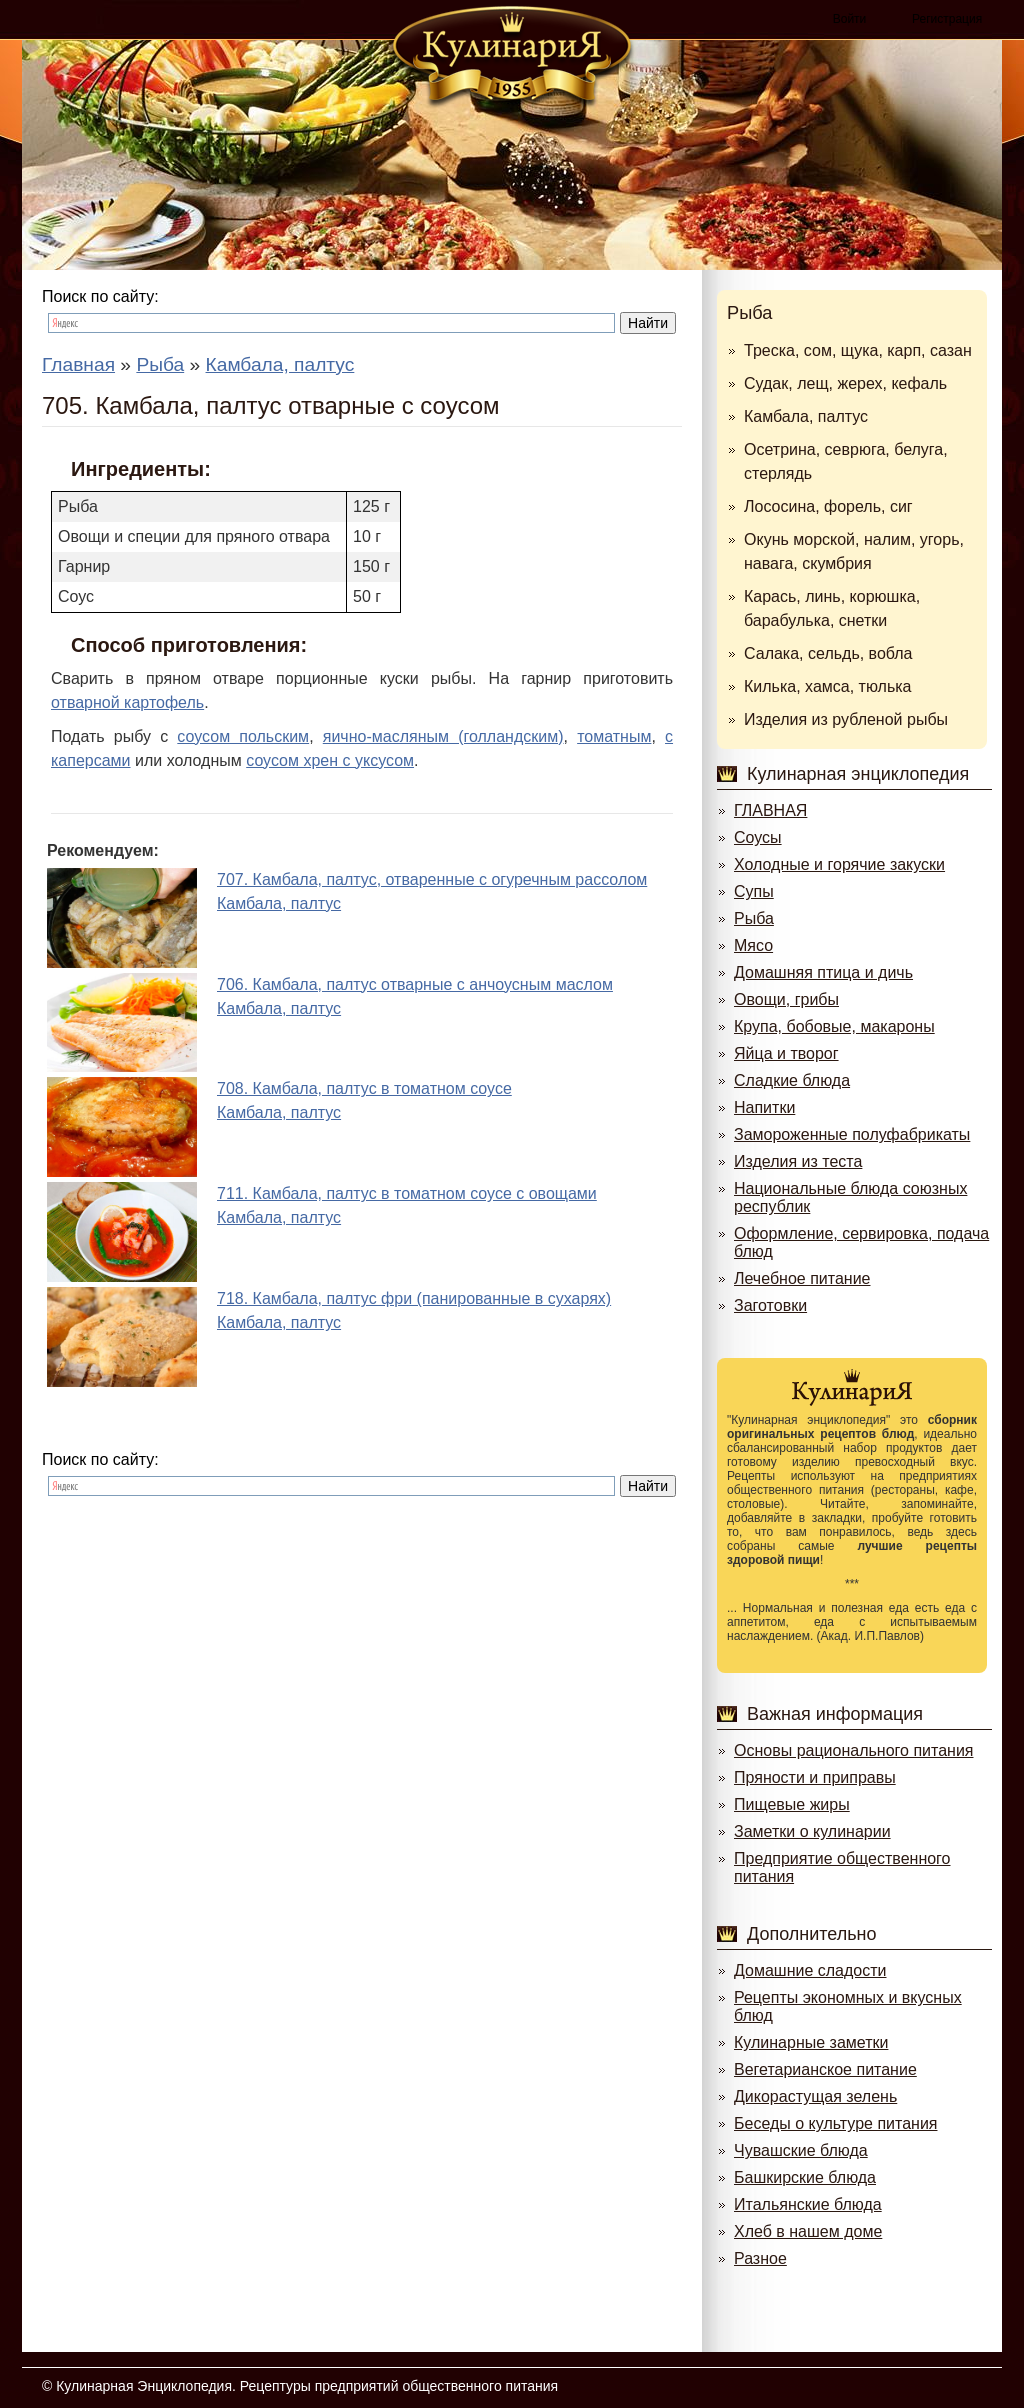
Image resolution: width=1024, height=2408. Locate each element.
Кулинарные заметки (811, 2042)
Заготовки (770, 1305)
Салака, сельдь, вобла (828, 653)
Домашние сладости (810, 1970)
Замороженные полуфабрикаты (852, 1134)
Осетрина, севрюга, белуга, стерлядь (846, 461)
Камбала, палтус (806, 416)
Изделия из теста (798, 1161)
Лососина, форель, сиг (828, 506)
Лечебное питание (802, 1278)
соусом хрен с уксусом (330, 760)
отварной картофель (127, 702)
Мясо (753, 945)
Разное (760, 2258)
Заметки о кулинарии (812, 1831)
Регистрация (947, 19)
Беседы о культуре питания (835, 2123)
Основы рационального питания (853, 1750)
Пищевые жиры (792, 1804)
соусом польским (243, 736)
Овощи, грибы (786, 999)
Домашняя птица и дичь (823, 972)
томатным (614, 736)
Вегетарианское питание (825, 2069)
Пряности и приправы (815, 1777)
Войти (850, 19)
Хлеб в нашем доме (808, 2231)
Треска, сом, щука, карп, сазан (858, 350)
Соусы (758, 837)
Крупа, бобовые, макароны (834, 1026)
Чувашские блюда (801, 2150)
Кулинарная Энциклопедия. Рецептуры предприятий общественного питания (307, 2386)
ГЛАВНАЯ (770, 810)
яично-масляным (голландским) (443, 736)
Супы (754, 891)
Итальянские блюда (808, 2204)
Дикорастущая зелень (815, 2096)
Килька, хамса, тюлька (827, 686)
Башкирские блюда (805, 2177)
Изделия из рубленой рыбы (846, 719)
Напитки (764, 1107)
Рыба (749, 313)
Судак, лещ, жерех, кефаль (845, 383)
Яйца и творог (786, 1053)
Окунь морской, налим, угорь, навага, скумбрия (854, 551)
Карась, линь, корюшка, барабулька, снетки (832, 608)
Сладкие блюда (792, 1080)
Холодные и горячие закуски (839, 864)
